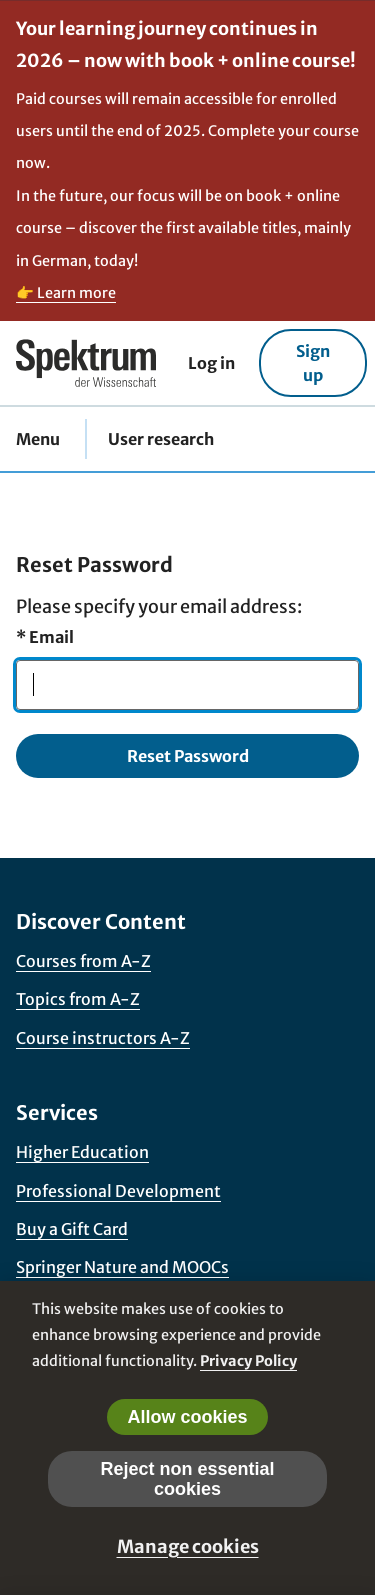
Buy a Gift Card (72, 1229)
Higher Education (82, 1152)
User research (161, 439)
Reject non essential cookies (187, 1479)
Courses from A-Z (83, 961)
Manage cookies (188, 1546)
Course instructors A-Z (103, 1038)
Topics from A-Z (78, 999)
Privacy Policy (248, 1361)
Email (45, 637)
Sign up (313, 363)
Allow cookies (187, 1417)
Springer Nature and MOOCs (122, 1267)
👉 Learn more (66, 293)
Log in (211, 363)
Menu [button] (38, 439)
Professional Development (118, 1191)
